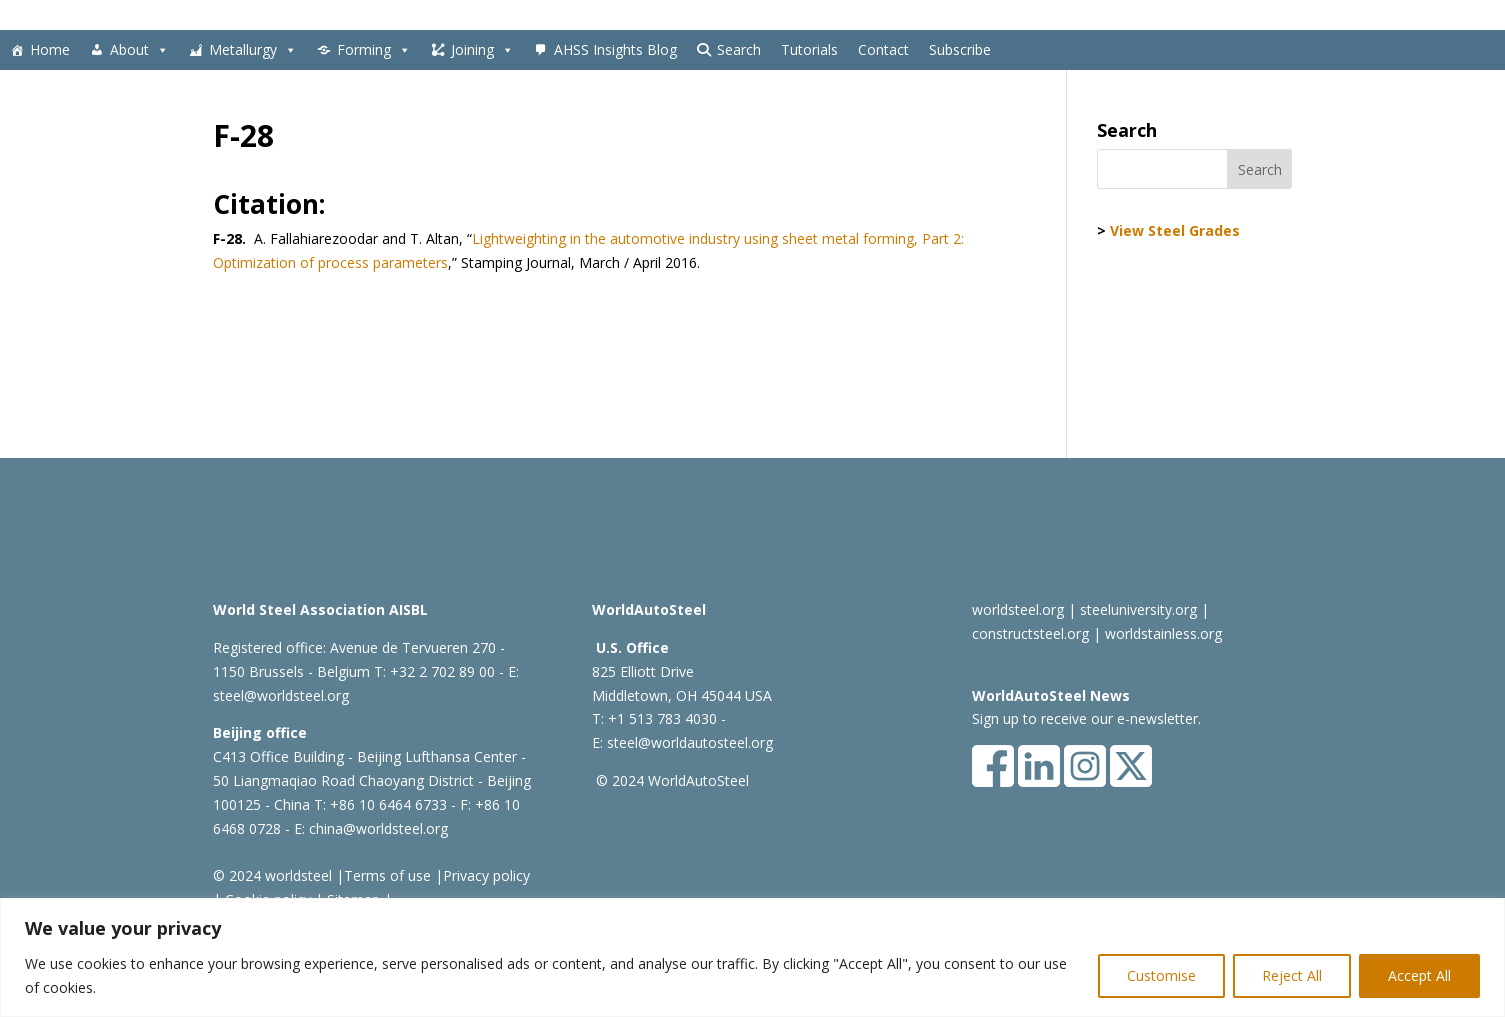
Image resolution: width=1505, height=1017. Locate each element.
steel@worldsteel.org (281, 695)
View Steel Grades (1175, 230)
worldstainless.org (1163, 633)
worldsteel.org (1018, 609)
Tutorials (809, 49)
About (139, 50)
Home (50, 49)
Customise (1161, 975)
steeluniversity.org (1138, 609)
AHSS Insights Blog (615, 49)
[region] (752, 957)
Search (739, 49)
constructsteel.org (1030, 633)
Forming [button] (374, 50)
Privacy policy (486, 875)
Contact (883, 49)
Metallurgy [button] (253, 50)
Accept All (1419, 975)
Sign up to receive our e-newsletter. (1086, 718)
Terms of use (387, 875)
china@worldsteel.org (378, 828)
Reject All (1292, 975)
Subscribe (960, 49)
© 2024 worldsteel (272, 875)
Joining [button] (482, 50)
